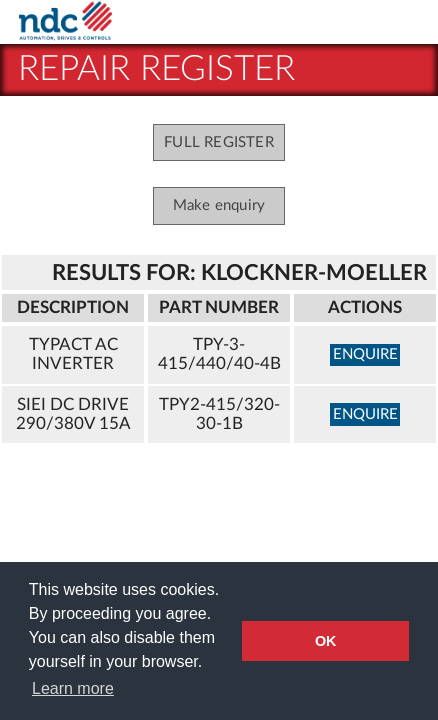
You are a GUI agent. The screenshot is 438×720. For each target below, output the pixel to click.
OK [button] (326, 641)
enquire (365, 354)
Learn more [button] (73, 688)
